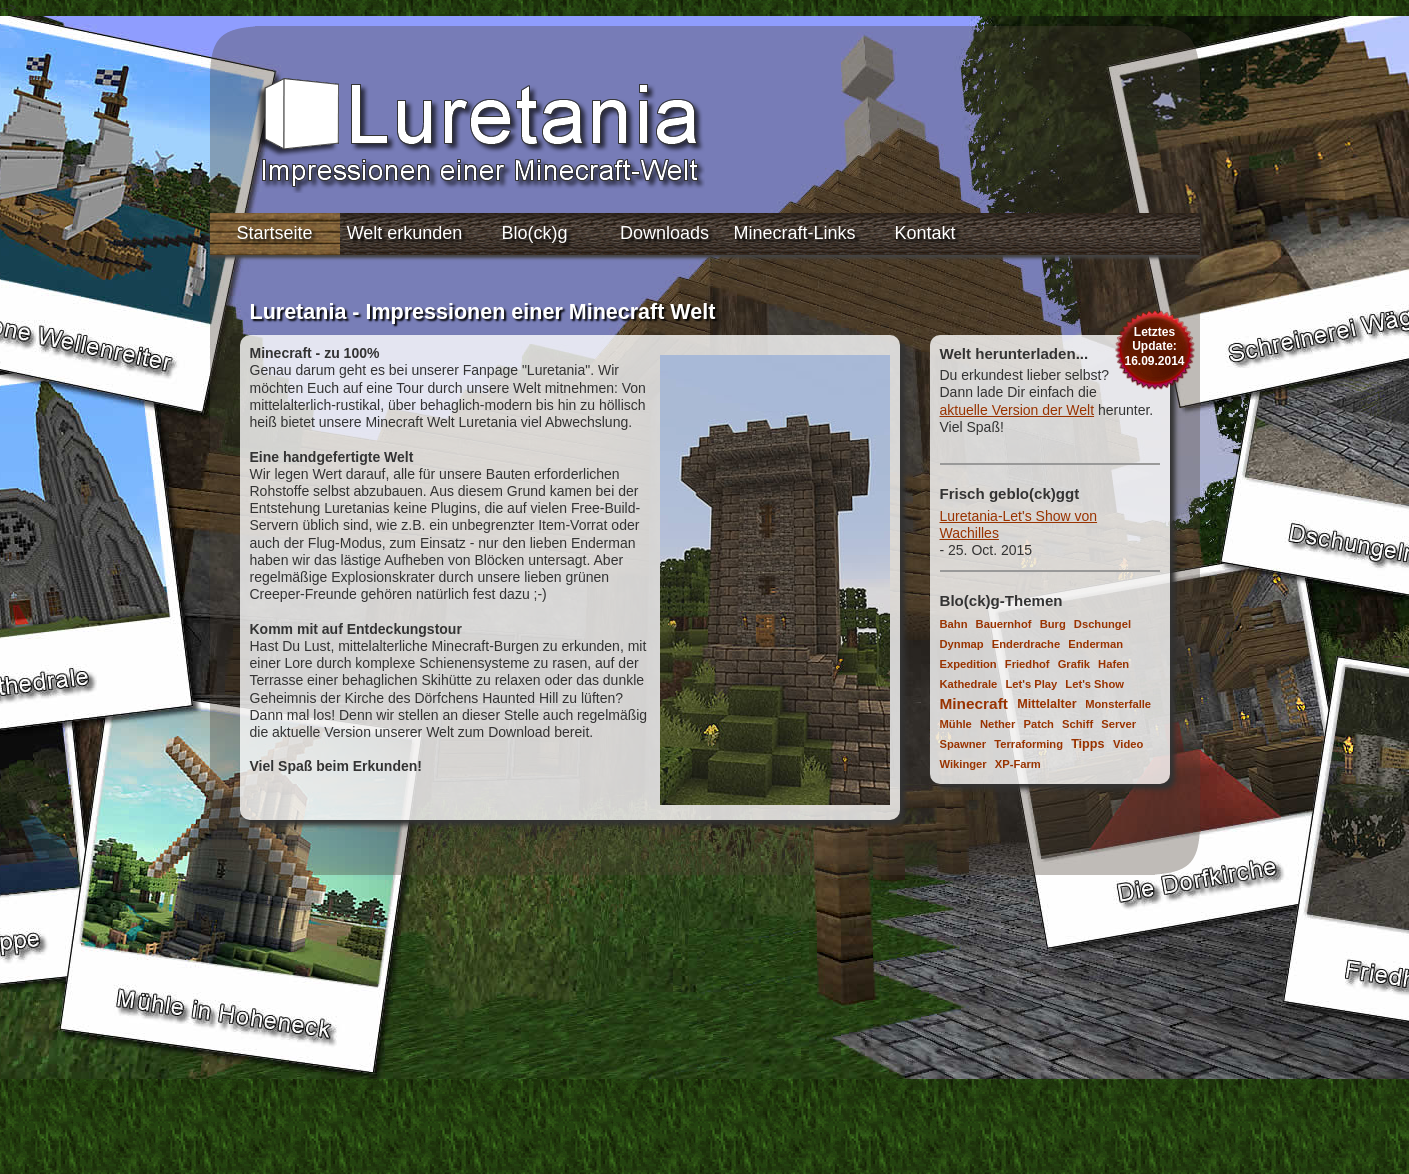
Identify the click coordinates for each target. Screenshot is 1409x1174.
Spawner (963, 744)
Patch (1038, 724)
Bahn (954, 624)
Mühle (956, 724)
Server (1118, 724)
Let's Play (1031, 684)
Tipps (1087, 744)
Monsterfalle (1118, 704)
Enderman (1095, 644)
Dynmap (962, 644)
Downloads (664, 233)
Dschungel (1102, 624)
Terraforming (1028, 744)
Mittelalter (1046, 704)
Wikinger (963, 764)
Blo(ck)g (534, 233)
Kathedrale (969, 684)
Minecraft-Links (794, 233)
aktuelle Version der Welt (1017, 410)
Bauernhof (1004, 624)
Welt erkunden (405, 233)
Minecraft (974, 703)
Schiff (1077, 724)
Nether (997, 724)
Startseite (274, 233)
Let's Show (1094, 684)
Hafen (1113, 664)
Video (1128, 744)
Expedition (968, 664)
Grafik (1074, 664)
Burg (1053, 624)
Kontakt (924, 233)
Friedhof (1027, 664)
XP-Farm (1018, 764)
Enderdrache (1026, 644)
